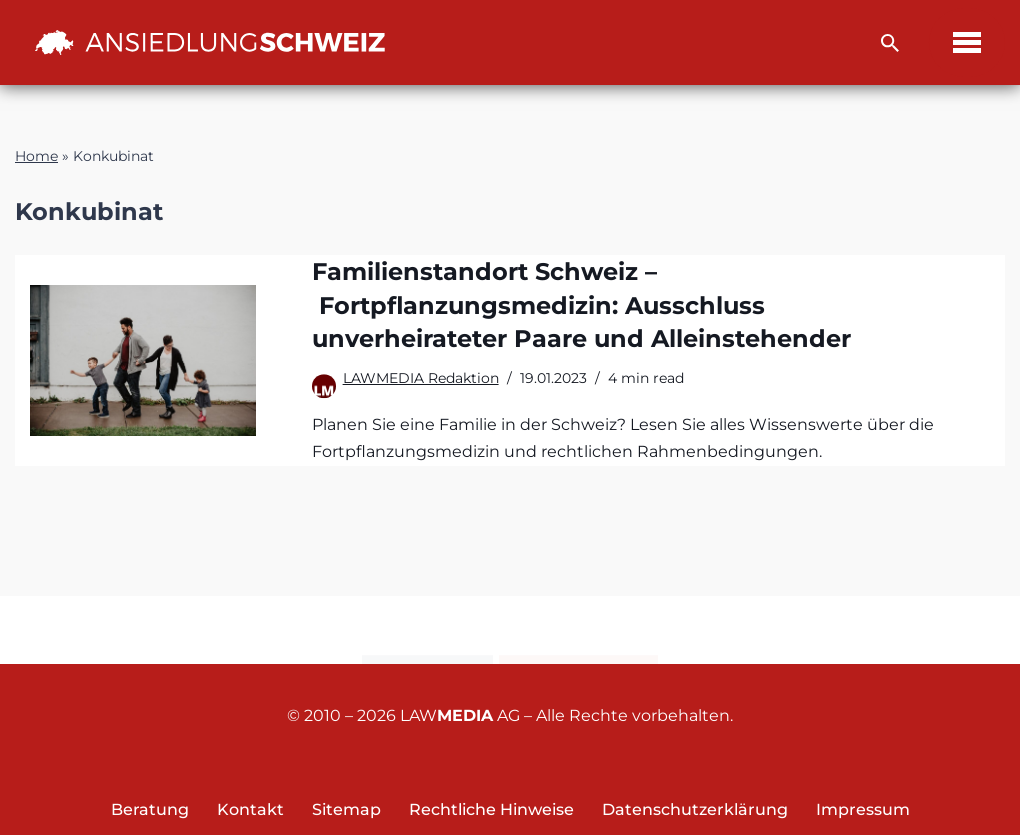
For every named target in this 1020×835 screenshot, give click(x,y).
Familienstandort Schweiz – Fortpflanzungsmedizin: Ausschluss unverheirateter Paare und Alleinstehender (581, 305)
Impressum (863, 809)
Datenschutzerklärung (695, 809)
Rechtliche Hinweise (491, 809)
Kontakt (427, 631)
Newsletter (578, 631)
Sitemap (346, 809)
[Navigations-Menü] (967, 42)
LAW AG (460, 715)
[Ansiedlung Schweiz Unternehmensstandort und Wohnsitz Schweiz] (210, 42)
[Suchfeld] (890, 43)
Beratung (150, 809)
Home (36, 156)
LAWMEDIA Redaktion (421, 378)
